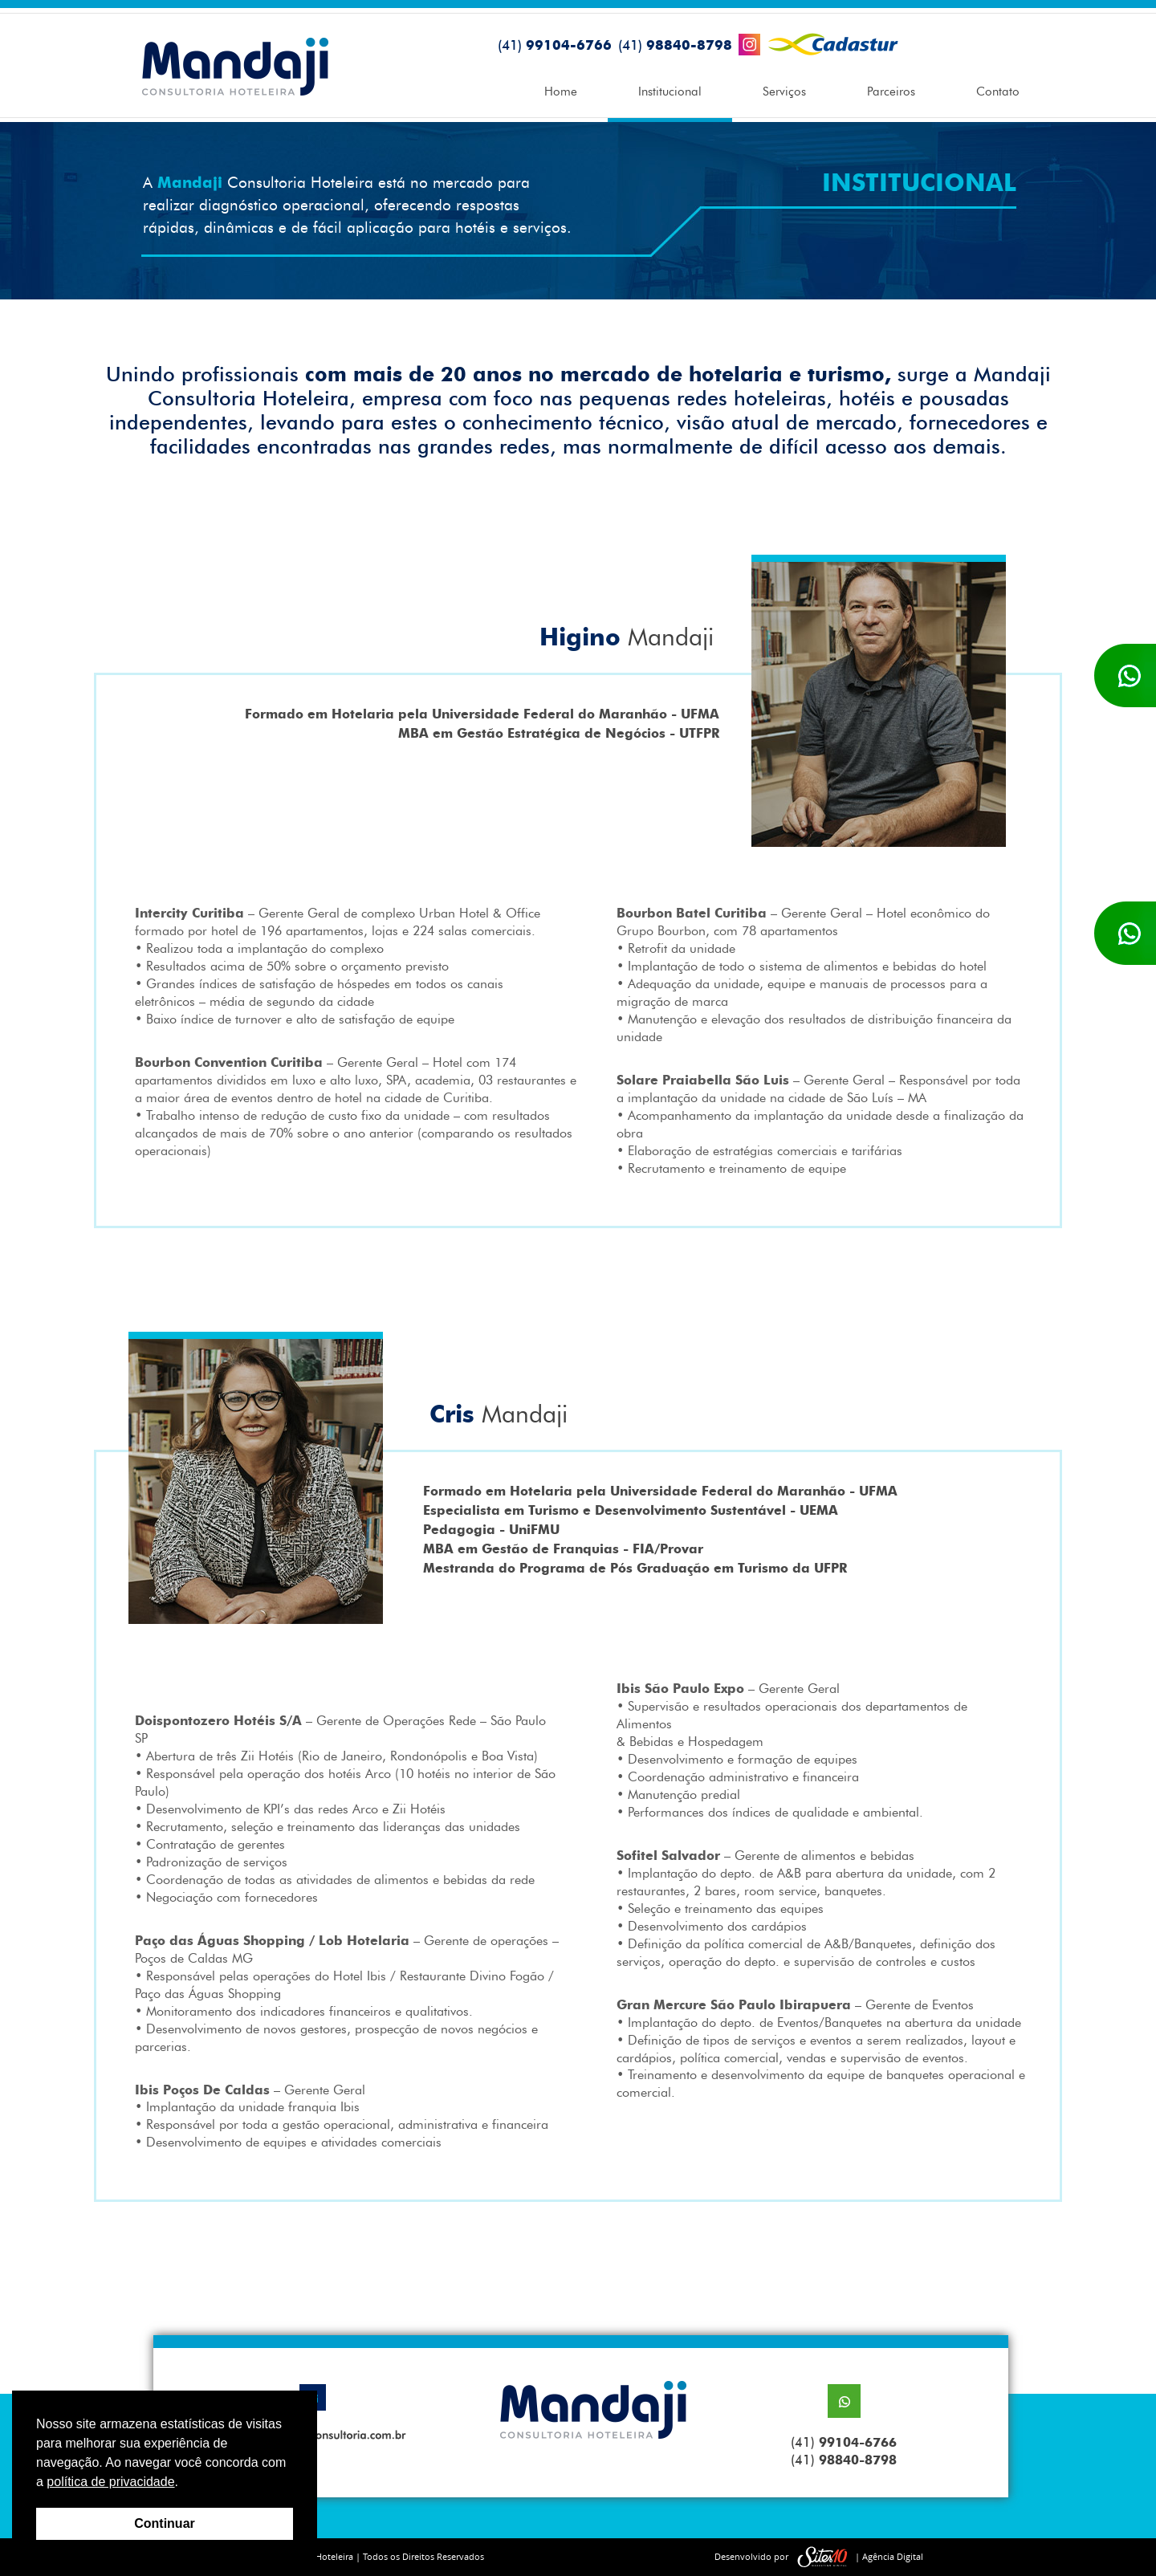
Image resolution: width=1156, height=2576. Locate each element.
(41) (844, 2442)
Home (560, 91)
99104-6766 (555, 45)
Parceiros (891, 91)
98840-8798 (675, 45)
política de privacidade (110, 2482)
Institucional (670, 91)
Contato (998, 91)
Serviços (784, 91)
